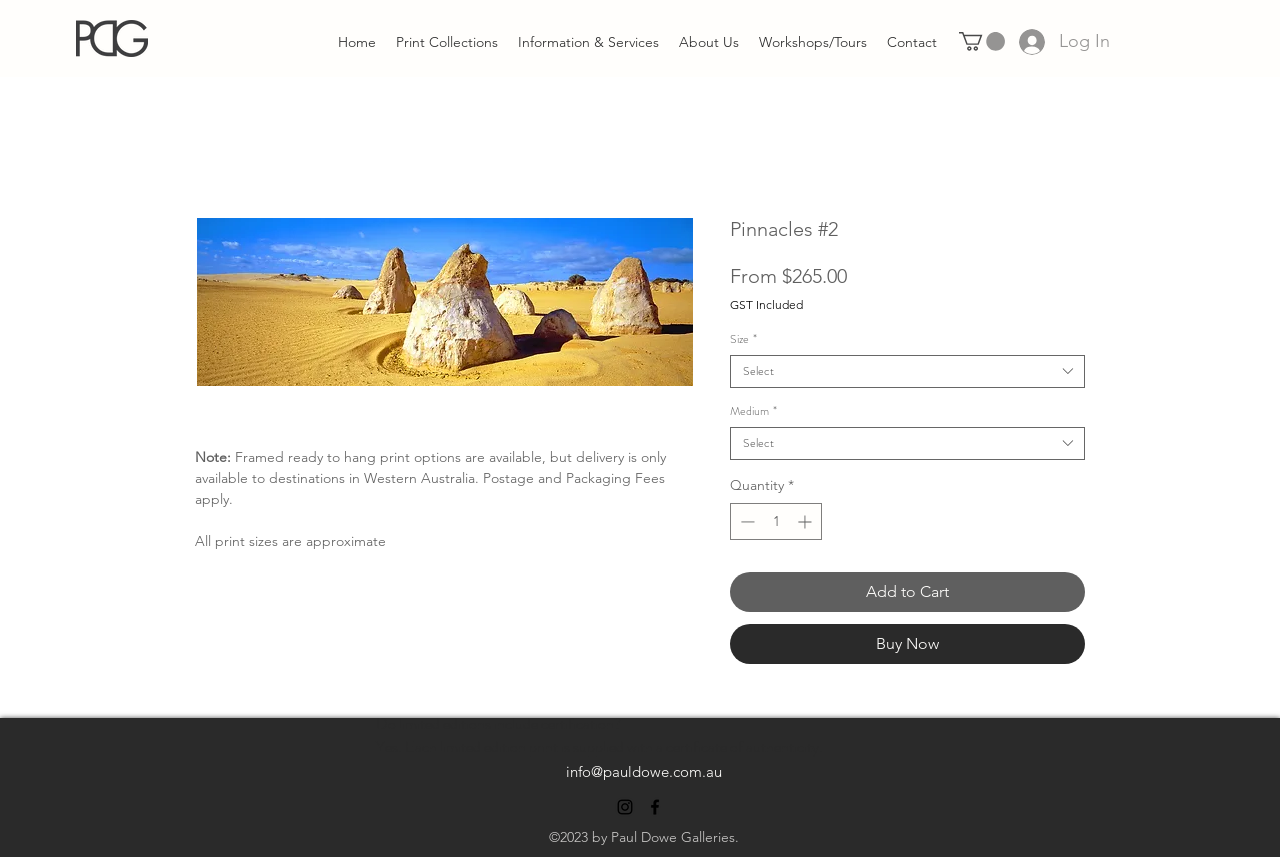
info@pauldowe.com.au (644, 771)
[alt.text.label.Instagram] (625, 807)
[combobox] (907, 371)
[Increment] (806, 521)
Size (743, 339)
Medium (753, 411)
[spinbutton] (776, 521)
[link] (982, 41)
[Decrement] (745, 521)
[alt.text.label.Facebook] (655, 807)
